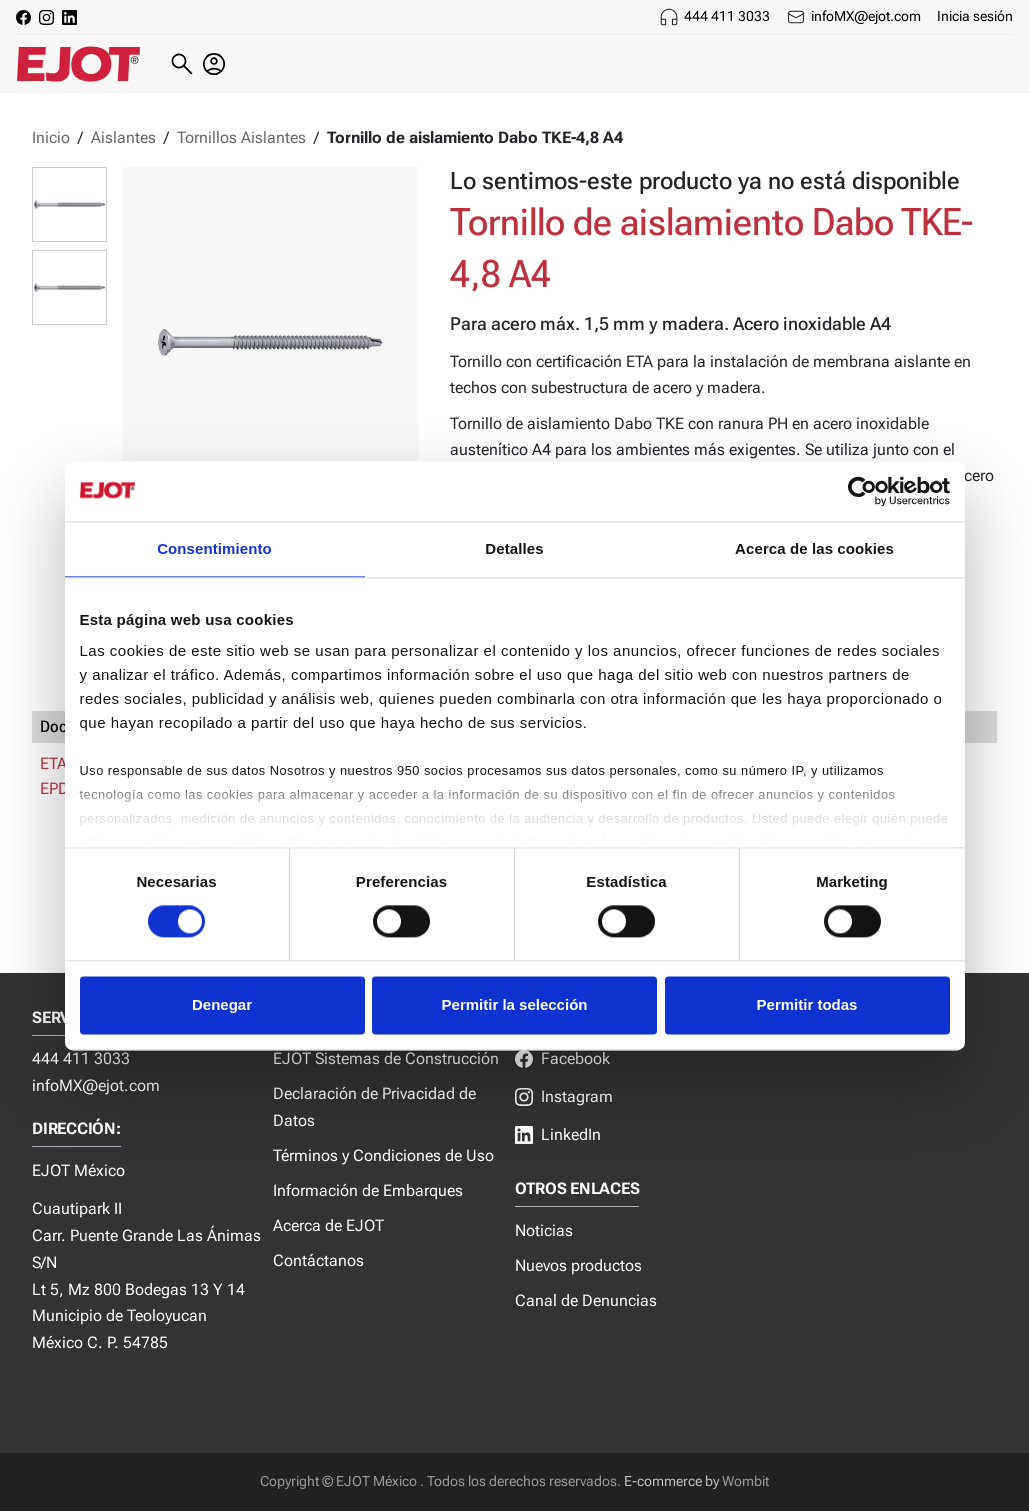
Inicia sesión (975, 16)
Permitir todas (807, 1004)
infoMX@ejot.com (866, 16)
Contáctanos (318, 1260)
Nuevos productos (578, 1265)
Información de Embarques (368, 1190)
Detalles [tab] (514, 548)
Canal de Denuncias (586, 1300)
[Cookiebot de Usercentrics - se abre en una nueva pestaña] (862, 491)
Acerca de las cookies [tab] (814, 548)
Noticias (544, 1230)
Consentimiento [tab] (214, 548)
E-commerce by (671, 1481)
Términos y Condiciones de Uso (383, 1155)
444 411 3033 (727, 16)
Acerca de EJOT (328, 1225)
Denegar (222, 1004)
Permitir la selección (515, 1004)
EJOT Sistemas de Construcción (386, 1058)
